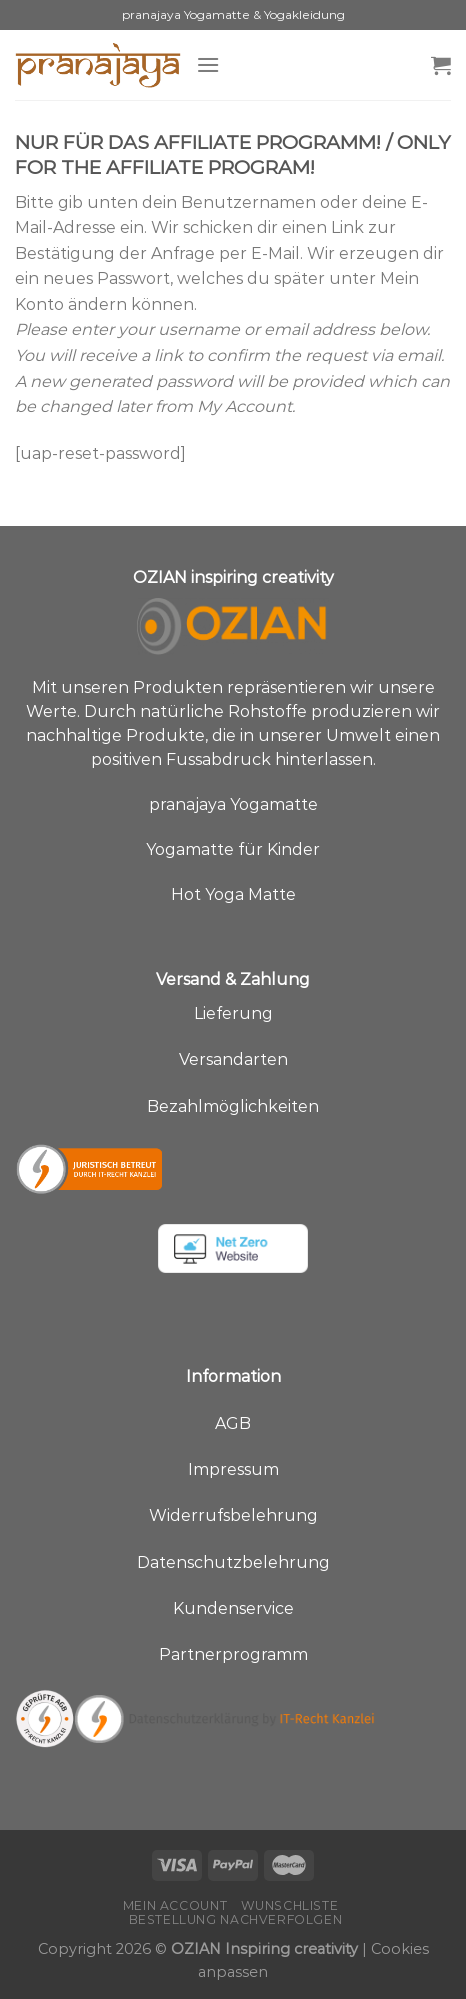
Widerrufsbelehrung (233, 1515)
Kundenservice (233, 1608)
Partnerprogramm (233, 1654)
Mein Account (175, 1905)
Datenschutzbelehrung (233, 1562)
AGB (233, 1423)
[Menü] (208, 64)
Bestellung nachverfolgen (236, 1919)
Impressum (233, 1469)
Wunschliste (290, 1905)
